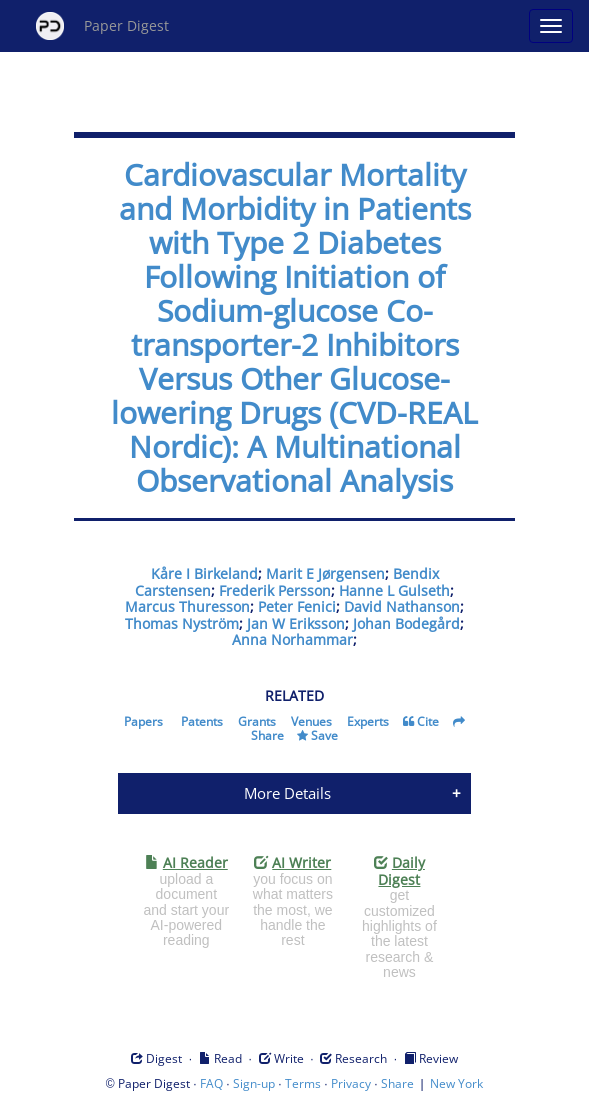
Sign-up (254, 1083)
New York (456, 1083)
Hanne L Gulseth (394, 590)
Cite (428, 721)
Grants (257, 721)
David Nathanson (402, 606)
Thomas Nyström (182, 623)
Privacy (351, 1083)
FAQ (211, 1083)
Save (324, 735)
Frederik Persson (275, 590)
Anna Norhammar (292, 639)
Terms (303, 1083)
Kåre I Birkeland (204, 573)
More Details (287, 793)
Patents (202, 721)
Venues (311, 721)
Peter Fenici (297, 606)
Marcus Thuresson (187, 606)
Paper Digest (102, 26)
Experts (368, 721)
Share (267, 735)
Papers (143, 721)
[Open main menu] (551, 26)
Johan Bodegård (406, 623)
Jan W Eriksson (296, 623)
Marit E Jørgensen (325, 573)
